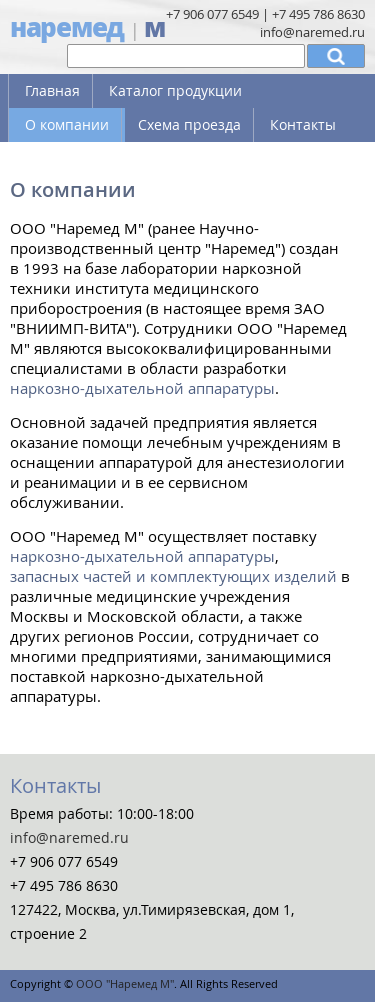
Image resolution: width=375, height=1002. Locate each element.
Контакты (303, 124)
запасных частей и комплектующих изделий (173, 576)
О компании (67, 124)
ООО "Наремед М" (125, 983)
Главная (52, 90)
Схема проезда (189, 124)
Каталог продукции (175, 90)
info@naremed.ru (312, 32)
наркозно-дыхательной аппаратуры (142, 388)
